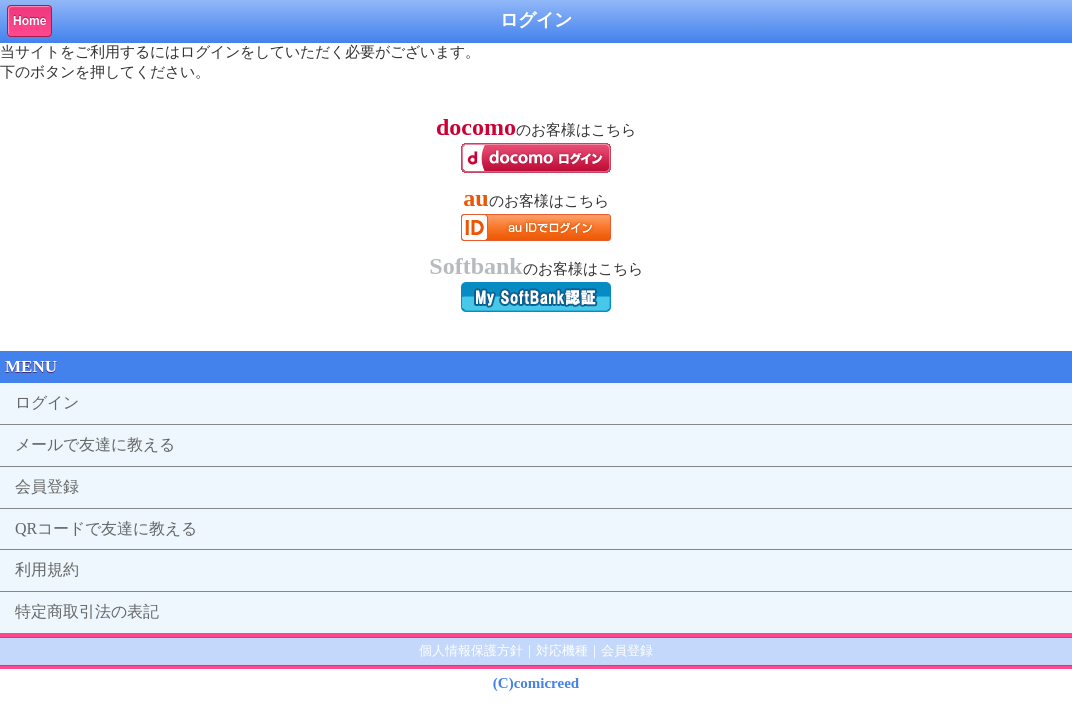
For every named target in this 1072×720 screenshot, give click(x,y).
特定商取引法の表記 (87, 611)
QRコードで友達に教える (106, 528)
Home (29, 21)
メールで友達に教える (95, 444)
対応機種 (562, 650)
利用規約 (47, 569)
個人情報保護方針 (471, 650)
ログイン (47, 402)
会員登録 (47, 486)
